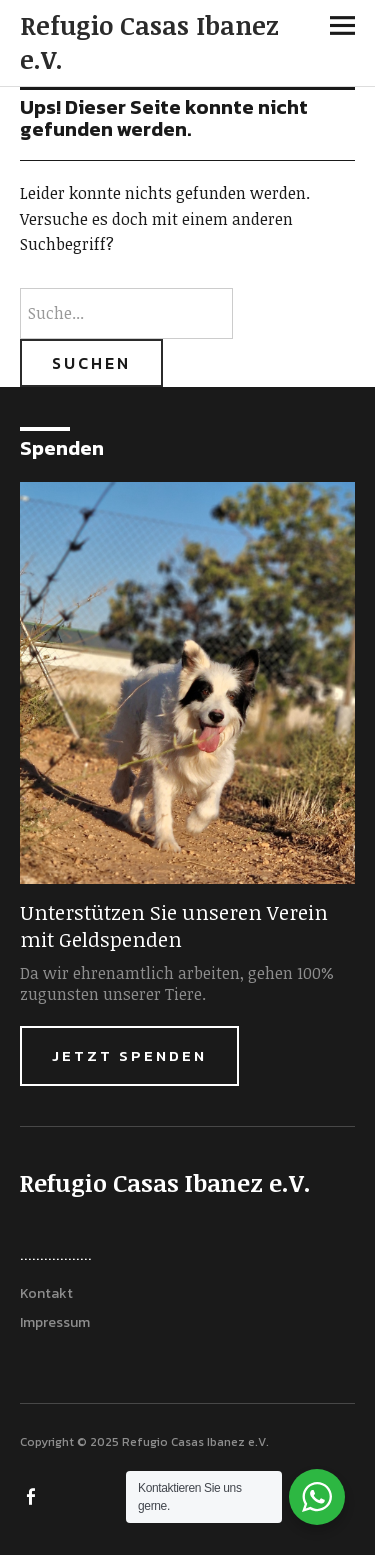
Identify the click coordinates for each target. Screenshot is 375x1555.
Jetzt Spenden (129, 1055)
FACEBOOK (33, 1495)
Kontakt (46, 1293)
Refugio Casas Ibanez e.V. (149, 42)
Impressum (55, 1322)
